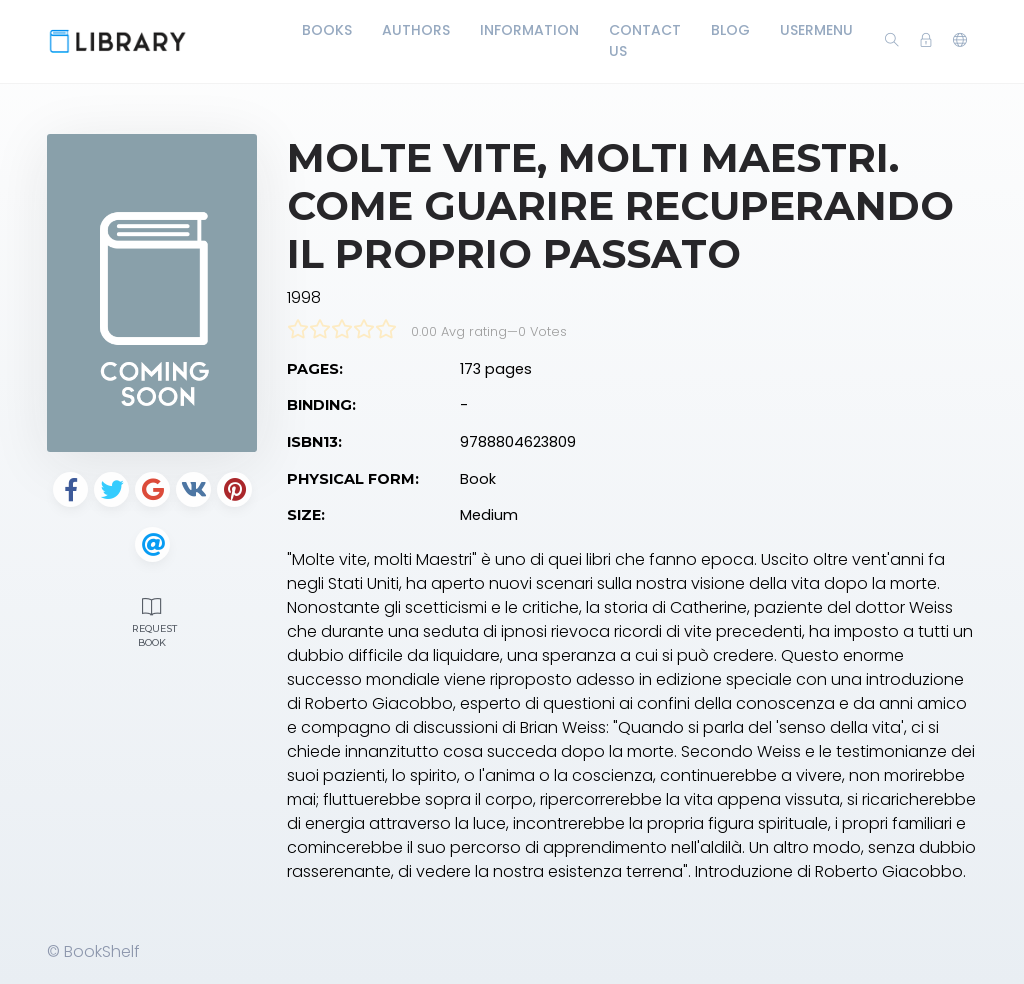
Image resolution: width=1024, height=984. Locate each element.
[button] (960, 41)
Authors (416, 30)
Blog (730, 30)
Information (529, 30)
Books (327, 30)
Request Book (154, 620)
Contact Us (645, 40)
